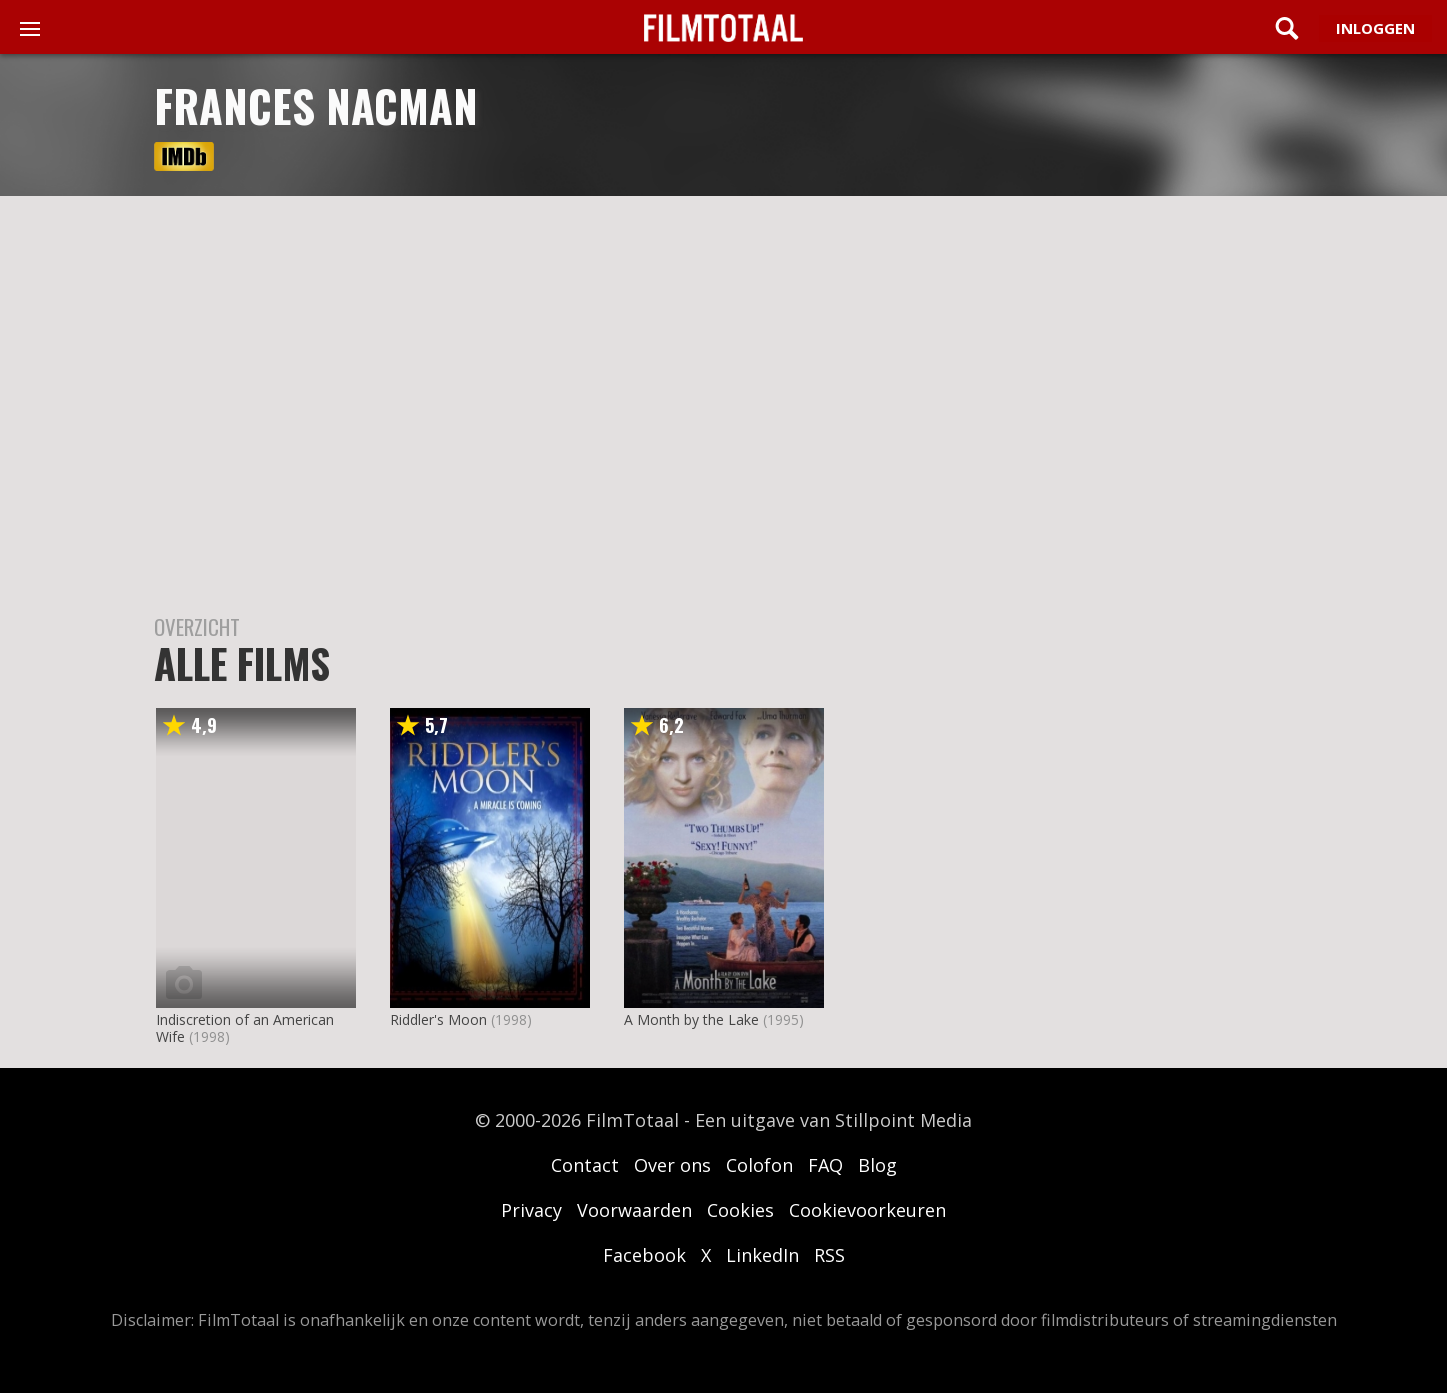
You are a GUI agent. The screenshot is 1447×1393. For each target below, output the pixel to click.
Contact (585, 1165)
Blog (877, 1165)
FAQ (825, 1165)
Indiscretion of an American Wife (245, 1028)
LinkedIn (762, 1255)
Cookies (740, 1210)
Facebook (644, 1255)
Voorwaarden (634, 1210)
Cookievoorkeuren (867, 1210)
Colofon (759, 1165)
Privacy (531, 1210)
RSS (829, 1255)
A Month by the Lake (691, 1019)
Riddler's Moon (438, 1019)
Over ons (672, 1165)
